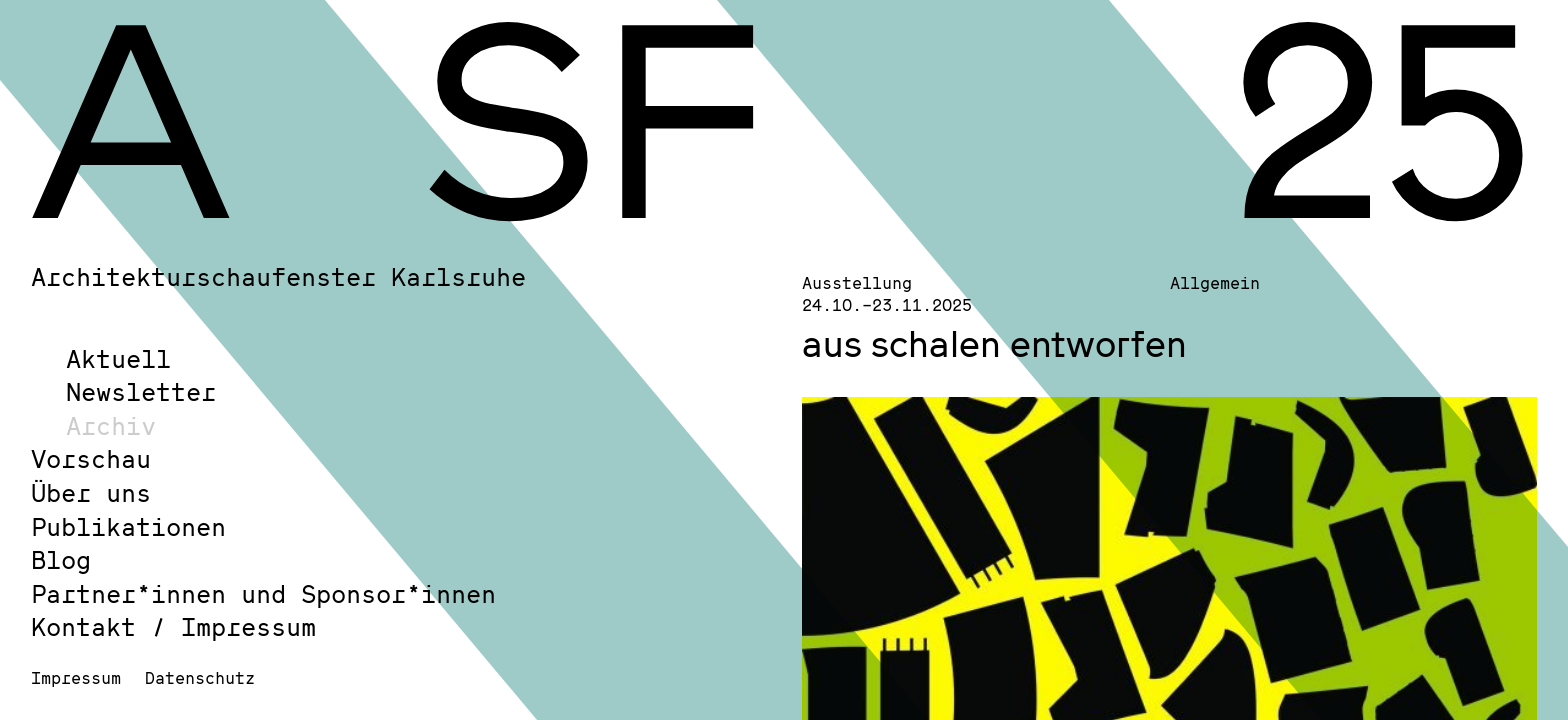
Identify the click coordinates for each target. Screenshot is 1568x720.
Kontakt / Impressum (173, 626)
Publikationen (128, 526)
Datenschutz (200, 677)
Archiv (111, 425)
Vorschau (91, 458)
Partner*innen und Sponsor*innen (263, 593)
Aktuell (118, 358)
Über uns (91, 492)
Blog (61, 559)
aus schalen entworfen (994, 343)
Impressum (76, 677)
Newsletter (141, 391)
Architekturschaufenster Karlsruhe (278, 276)
